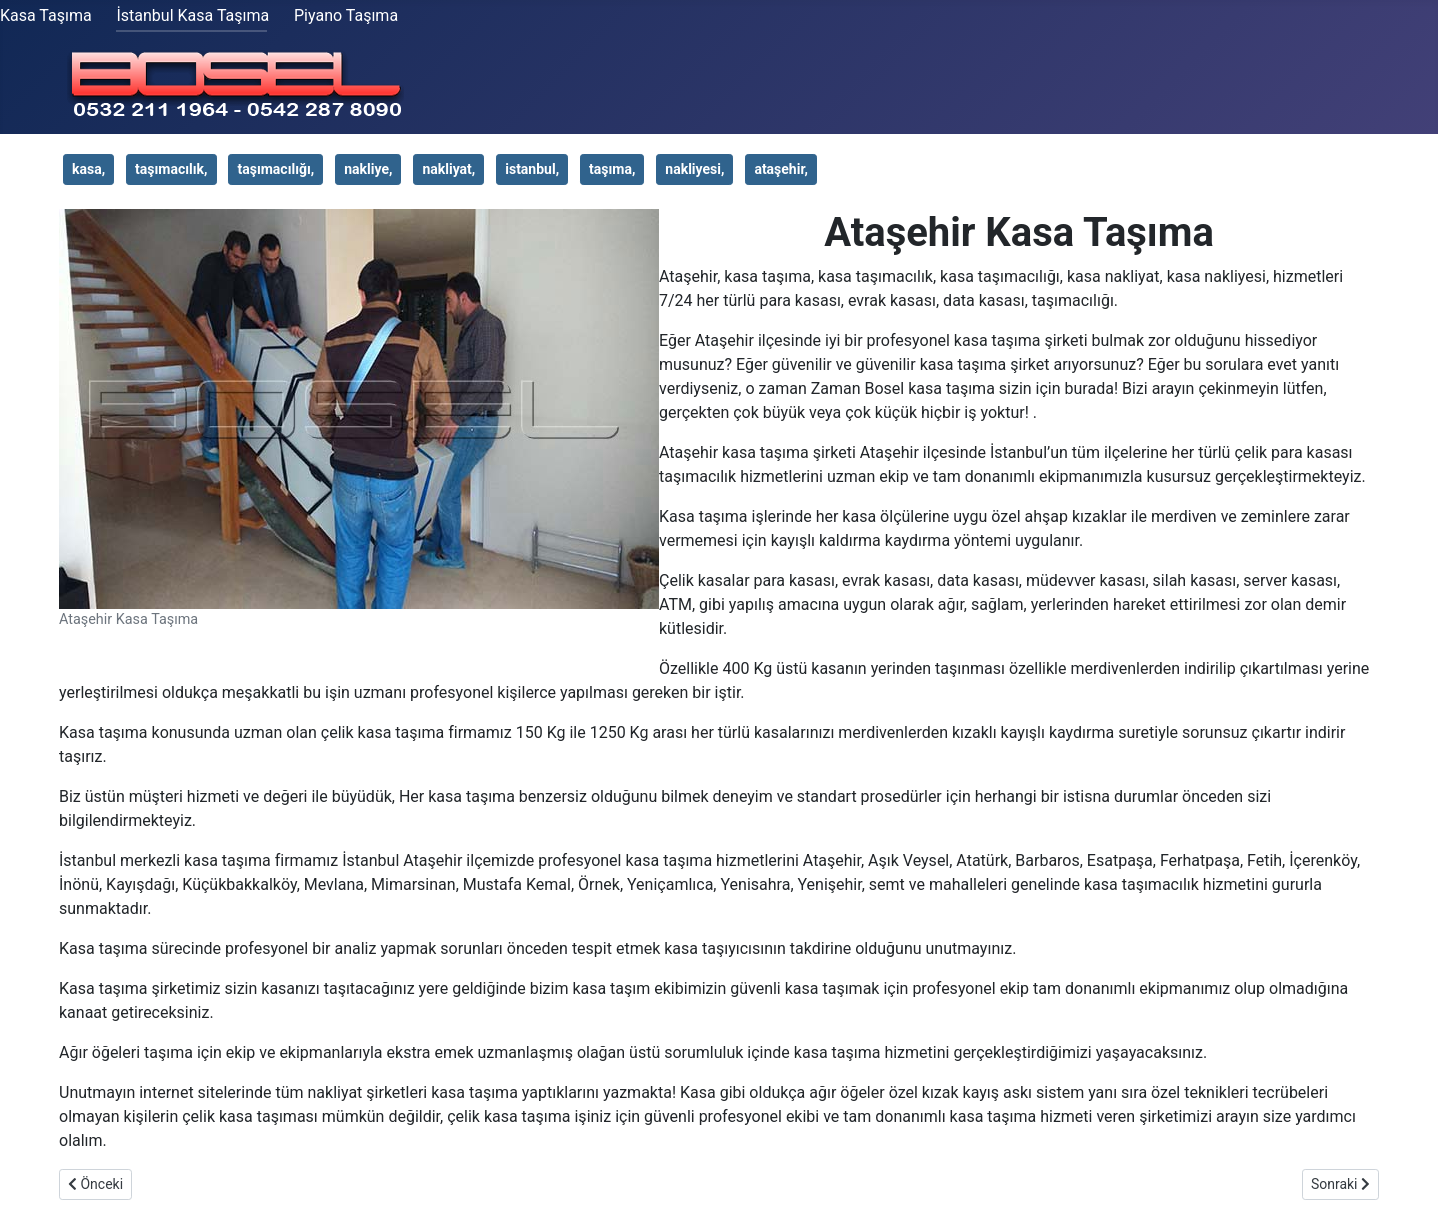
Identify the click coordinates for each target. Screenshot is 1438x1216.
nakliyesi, (694, 169)
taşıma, (612, 169)
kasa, (88, 169)
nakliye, (368, 169)
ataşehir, (781, 169)
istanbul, (532, 169)
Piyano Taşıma (346, 15)
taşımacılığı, (275, 169)
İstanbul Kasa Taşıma (192, 15)
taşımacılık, (171, 169)
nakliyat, (448, 169)
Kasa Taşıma (46, 15)
